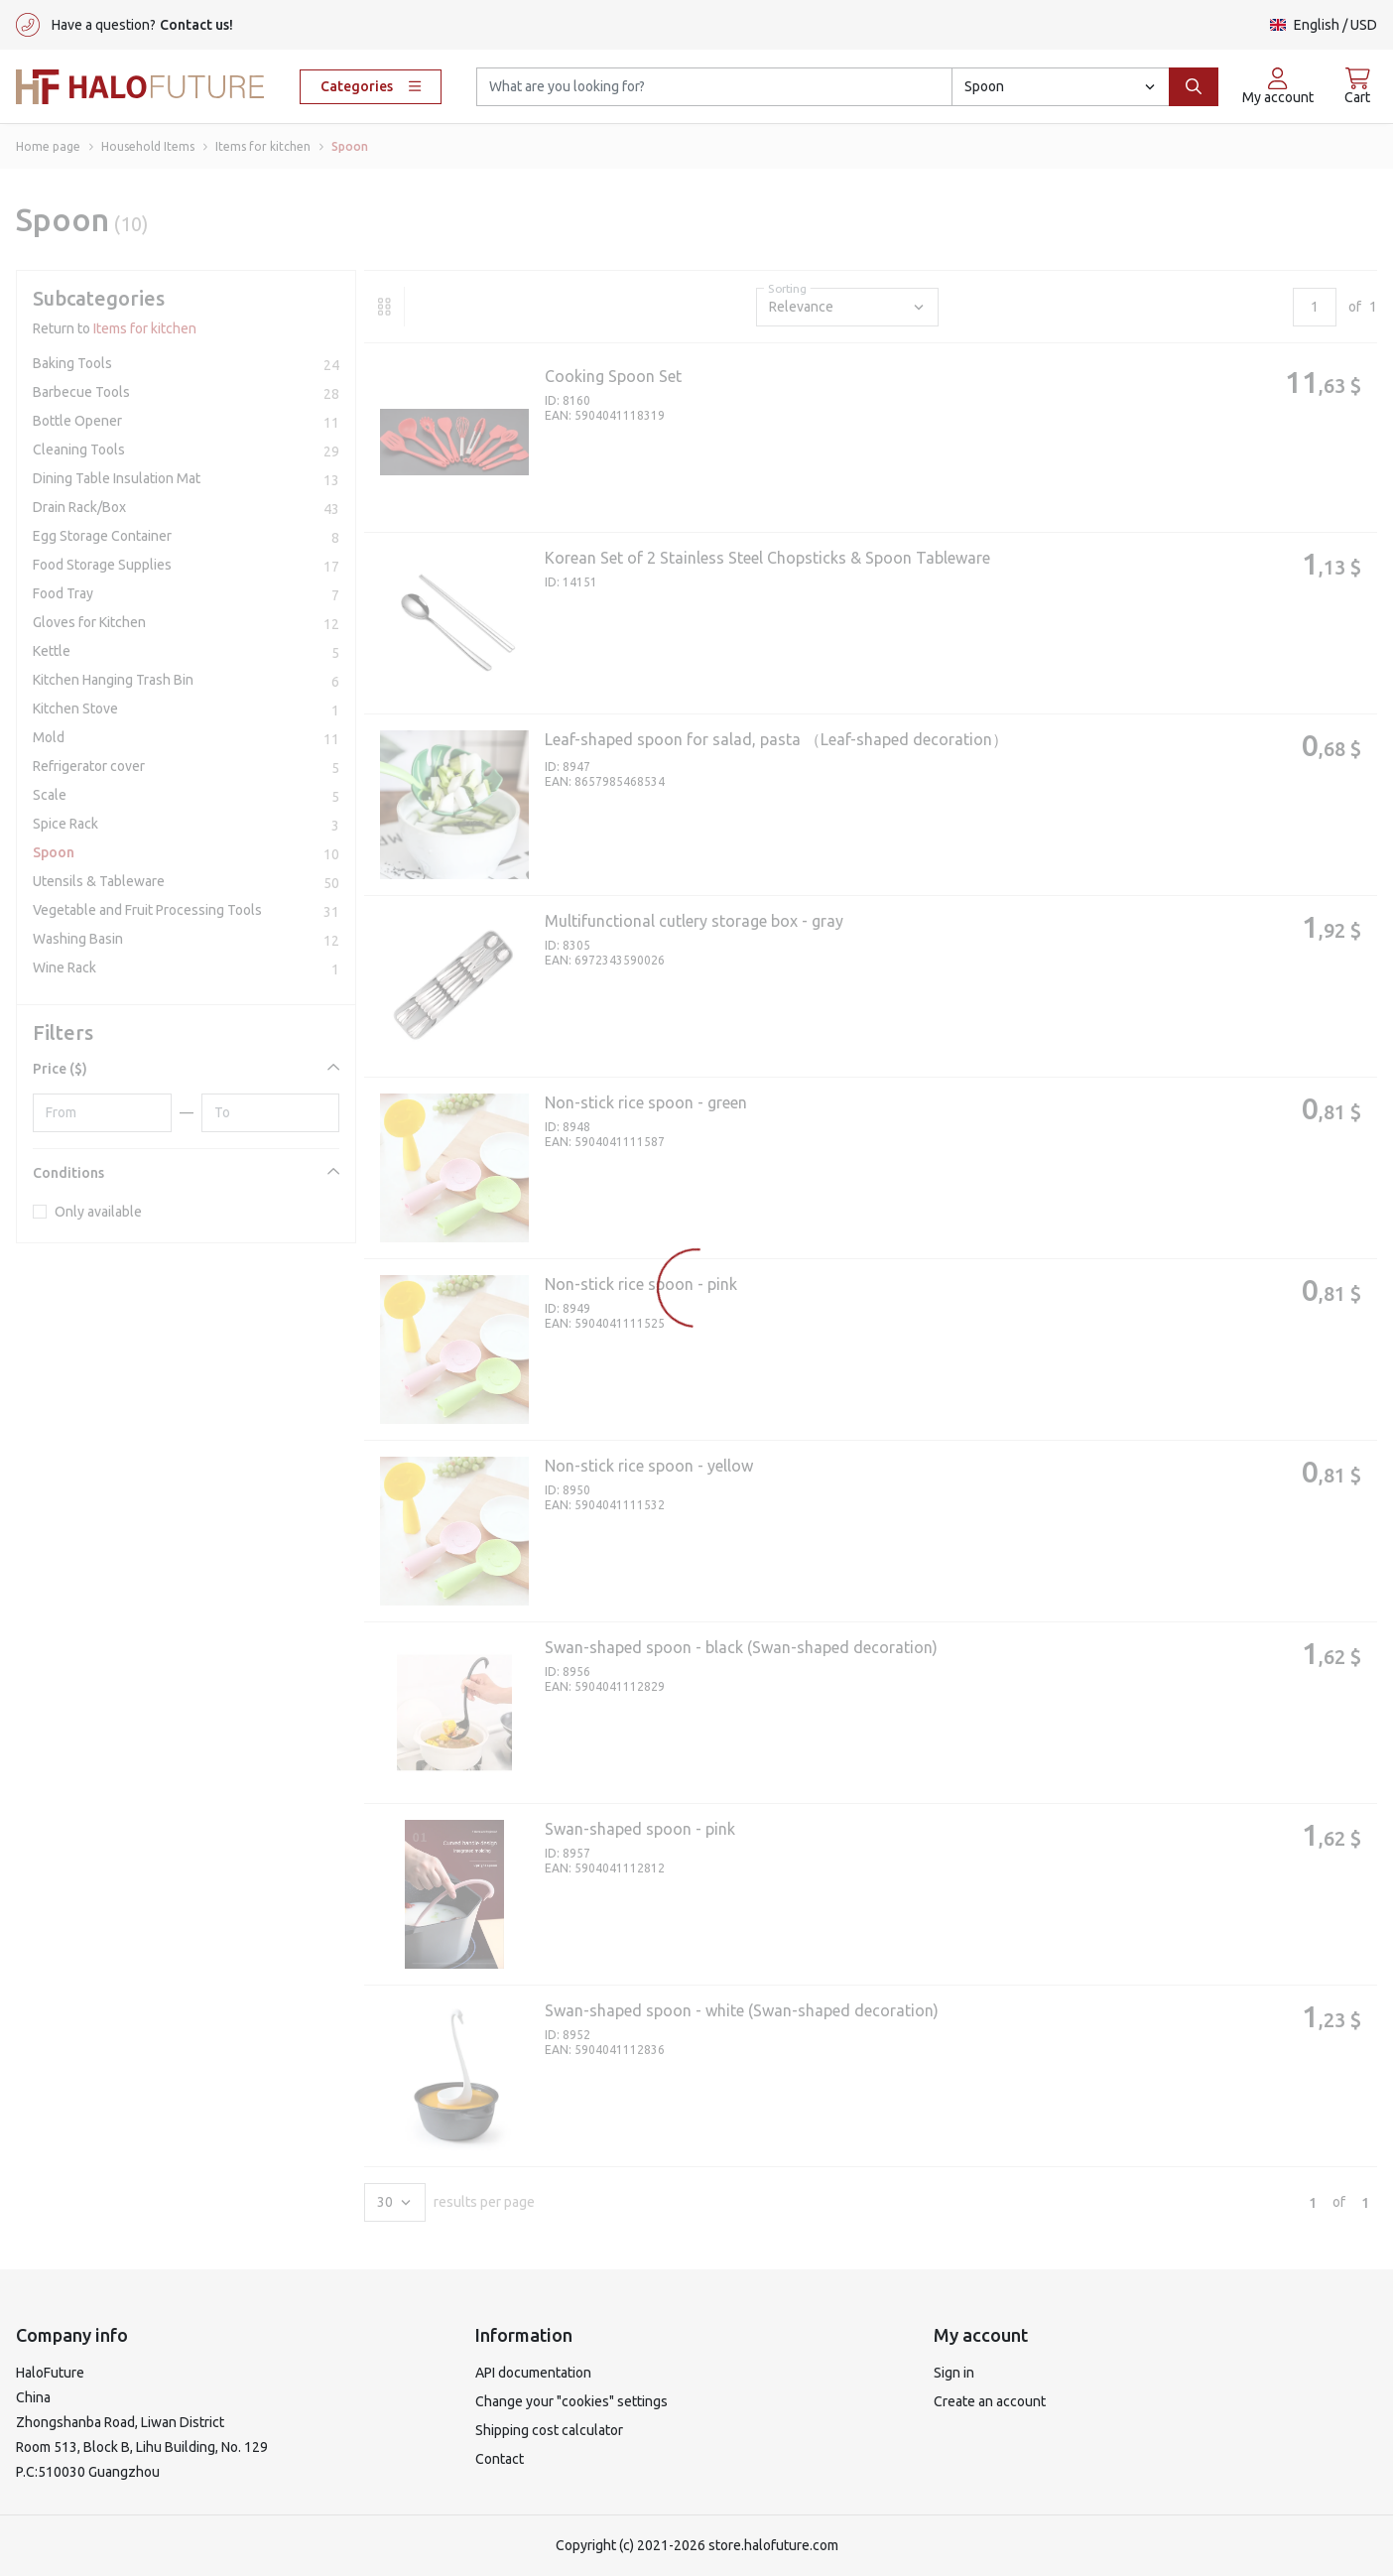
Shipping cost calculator (549, 2430)
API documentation (533, 2373)
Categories (370, 86)
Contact (499, 2459)
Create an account (990, 2401)
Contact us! (196, 25)
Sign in (954, 2373)
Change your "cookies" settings (571, 2401)
